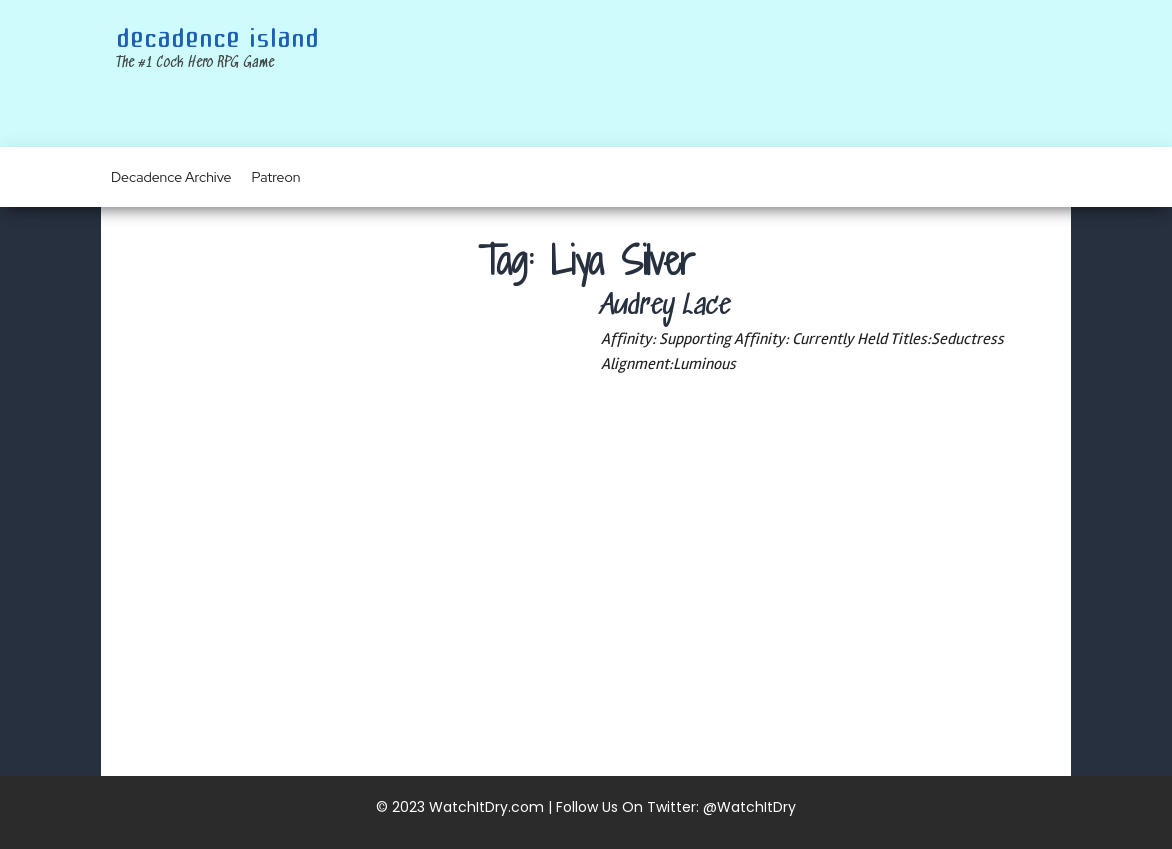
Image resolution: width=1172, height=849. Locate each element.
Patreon (276, 177)
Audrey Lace (665, 307)
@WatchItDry (749, 807)
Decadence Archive (171, 177)
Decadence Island (217, 39)
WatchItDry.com (486, 807)
